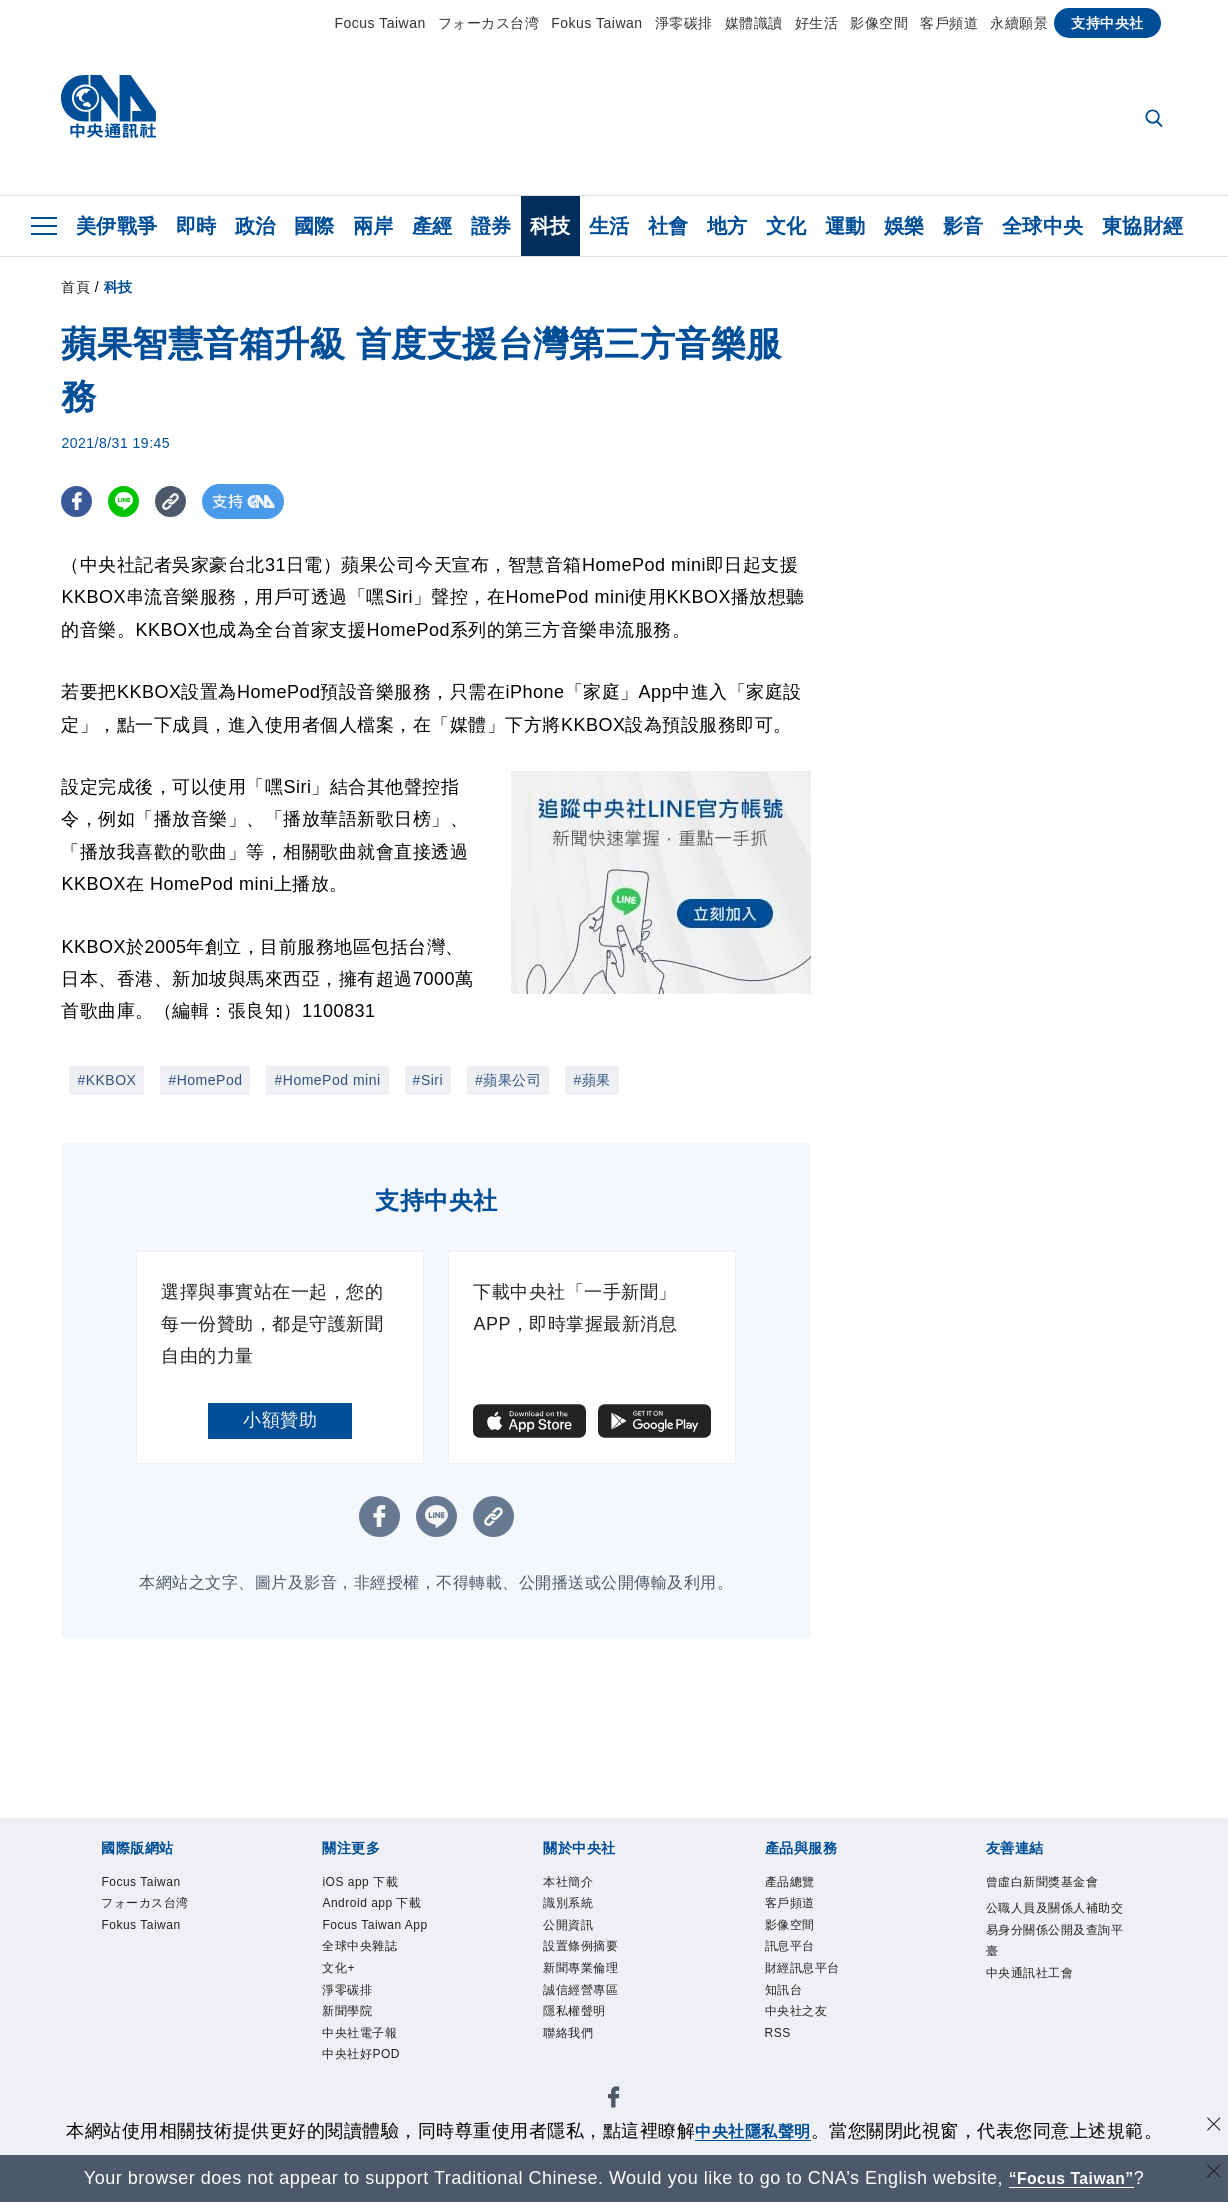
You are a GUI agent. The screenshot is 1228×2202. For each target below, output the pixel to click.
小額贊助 (280, 1420)
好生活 (817, 23)
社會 (668, 226)
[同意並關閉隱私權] (1211, 2128)
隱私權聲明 (584, 2035)
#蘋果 (591, 1080)
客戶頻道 (949, 23)
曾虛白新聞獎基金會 (1052, 1897)
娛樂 (904, 226)
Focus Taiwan (379, 23)
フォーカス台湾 (489, 23)
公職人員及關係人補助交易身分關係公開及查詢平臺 (1052, 1961)
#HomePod (205, 1080)
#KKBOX (106, 1080)
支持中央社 (1107, 23)
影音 (963, 226)
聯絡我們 (576, 2060)
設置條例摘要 (592, 1959)
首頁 (75, 287)
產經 (432, 226)
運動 (845, 226)
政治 (255, 226)
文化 (786, 226)
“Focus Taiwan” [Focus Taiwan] (1071, 2178)
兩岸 (373, 226)
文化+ (343, 1985)
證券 (491, 226)
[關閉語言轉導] (1211, 2175)
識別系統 (576, 1909)
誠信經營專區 (592, 2010)
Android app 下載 (385, 1909)
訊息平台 (798, 1959)
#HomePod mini (327, 1080)
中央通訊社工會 (1044, 2012)
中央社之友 (806, 2035)
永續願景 (1019, 23)
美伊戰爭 (117, 226)
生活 (609, 226)
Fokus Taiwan (596, 23)
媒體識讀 (754, 23)
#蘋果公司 (508, 1080)
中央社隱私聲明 (753, 2131)
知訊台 (790, 2010)
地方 (727, 226)
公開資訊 (576, 1934)
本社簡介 (576, 1884)
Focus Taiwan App (389, 1934)
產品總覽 (798, 1884)
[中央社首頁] (108, 111)
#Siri (428, 1080)
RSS (781, 2060)
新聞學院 (355, 2035)
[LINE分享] (129, 501)
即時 (196, 226)
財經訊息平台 (814, 1985)
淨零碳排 (684, 23)
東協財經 (1143, 226)
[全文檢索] (1156, 120)
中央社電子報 (371, 2060)
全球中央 (1043, 226)
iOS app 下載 (371, 1884)
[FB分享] (78, 501)
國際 (314, 226)
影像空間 (879, 23)
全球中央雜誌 (371, 1959)
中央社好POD (372, 2085)
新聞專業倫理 (592, 1985)
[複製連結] (180, 501)
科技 (550, 226)
